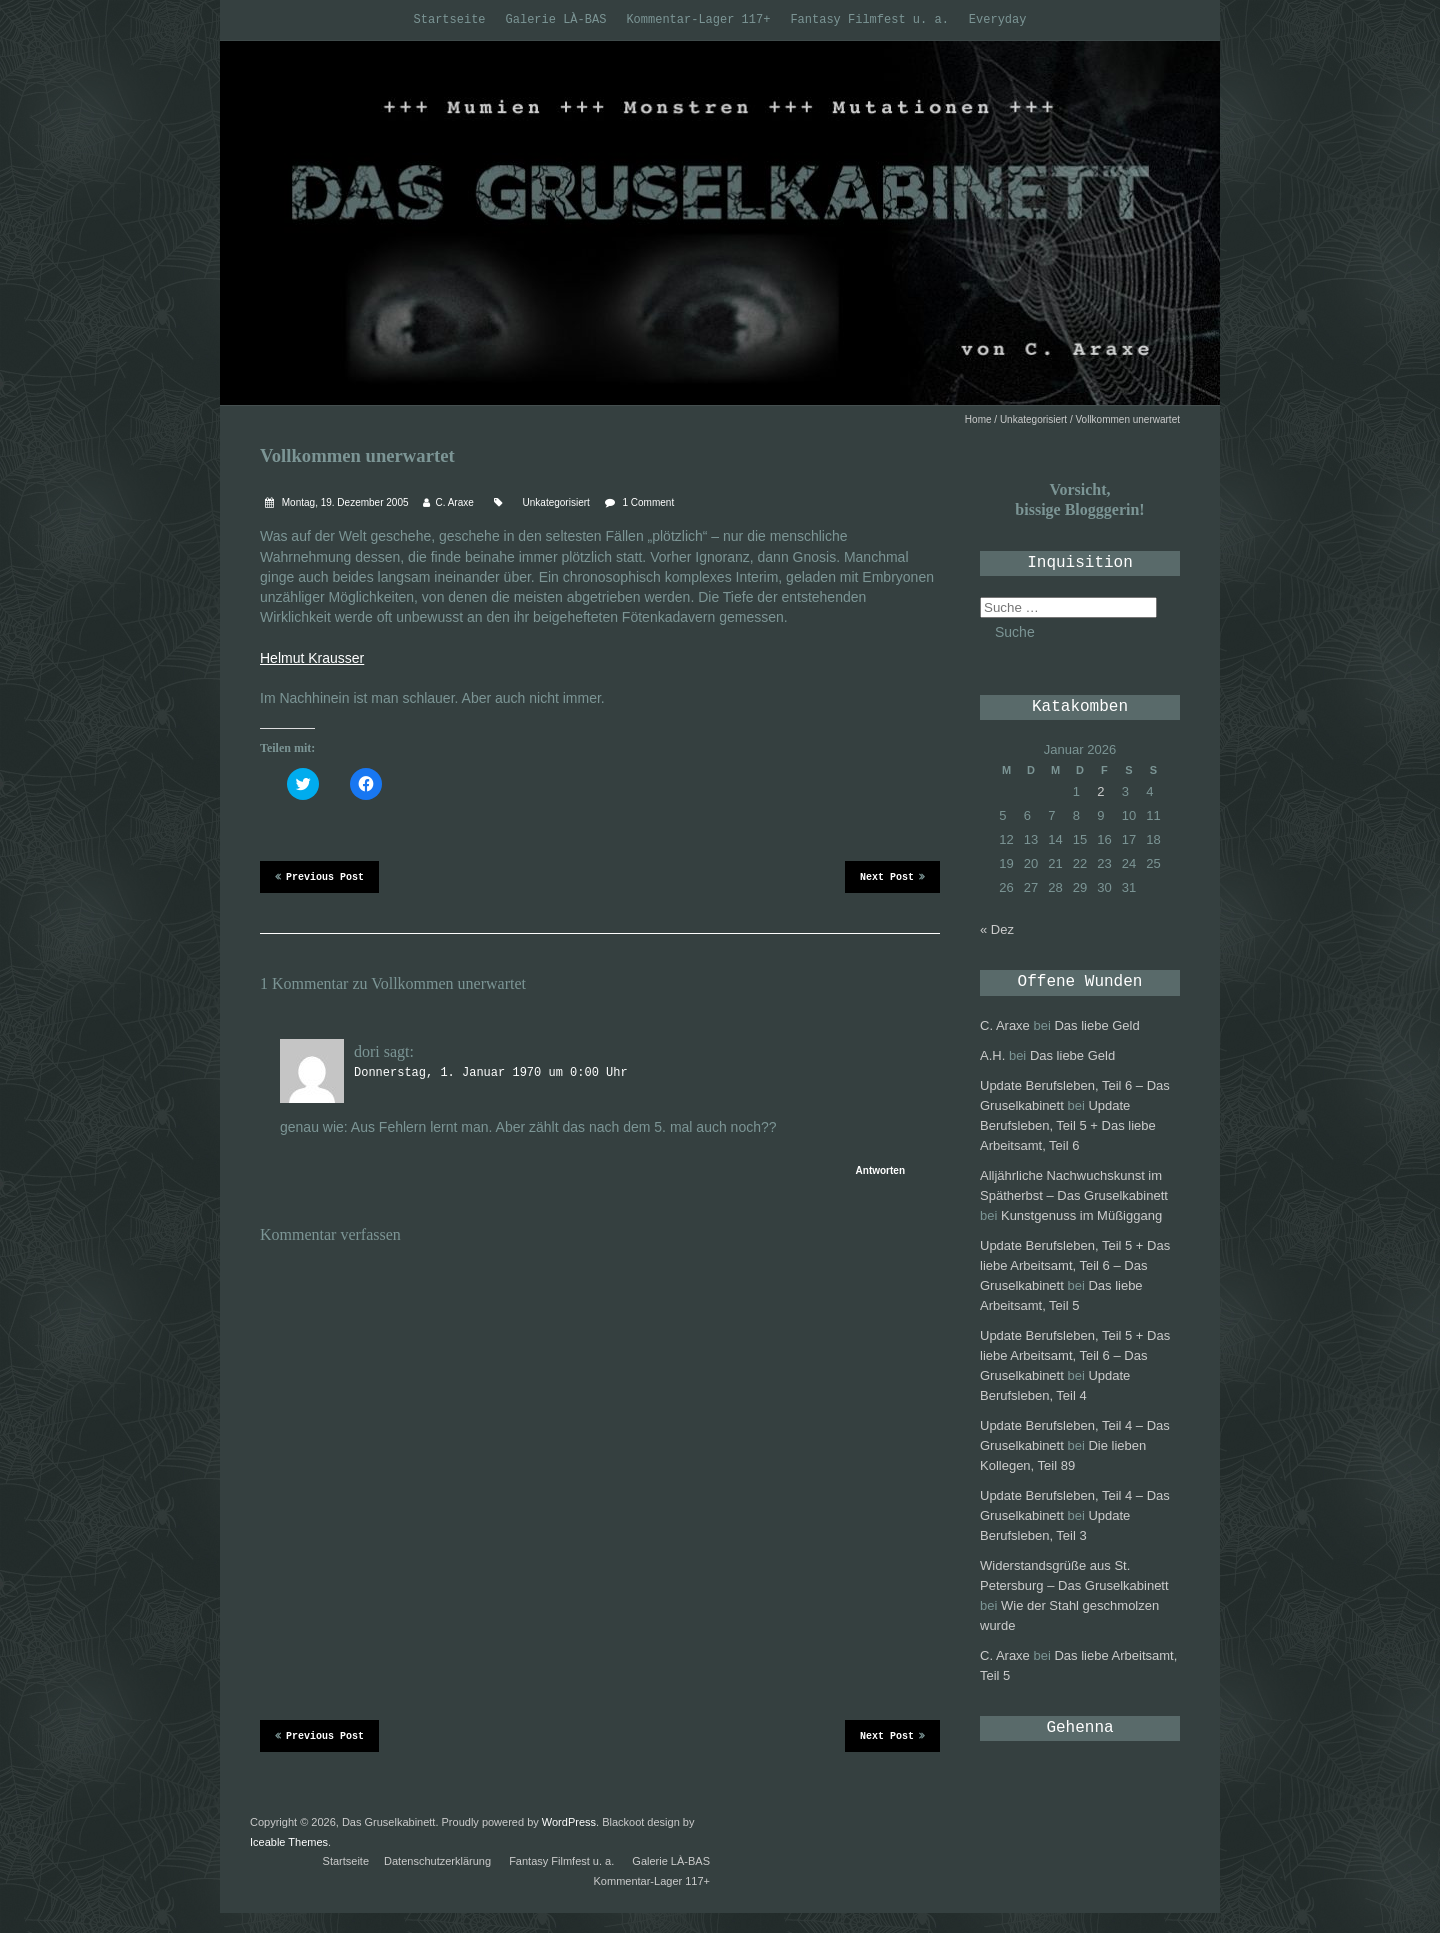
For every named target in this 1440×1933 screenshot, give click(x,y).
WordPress (569, 1822)
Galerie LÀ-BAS (556, 20)
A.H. (992, 1055)
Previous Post (319, 876)
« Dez (997, 929)
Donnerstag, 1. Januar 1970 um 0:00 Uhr (491, 1073)
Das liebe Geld (1096, 1025)
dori (367, 1051)
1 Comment (649, 502)
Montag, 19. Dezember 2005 (344, 502)
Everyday (998, 20)
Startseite (450, 20)
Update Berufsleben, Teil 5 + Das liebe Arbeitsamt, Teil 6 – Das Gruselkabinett (1075, 1265)
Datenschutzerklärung (437, 1861)
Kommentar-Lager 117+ (698, 20)
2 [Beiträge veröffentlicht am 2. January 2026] (1100, 791)
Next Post (892, 876)
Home (978, 419)
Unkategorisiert (1033, 419)
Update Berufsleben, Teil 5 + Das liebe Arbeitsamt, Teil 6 (1068, 1125)
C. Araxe (454, 502)
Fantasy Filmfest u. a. (869, 20)
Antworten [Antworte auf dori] (880, 1170)
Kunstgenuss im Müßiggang (1081, 1215)
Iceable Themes (289, 1842)
